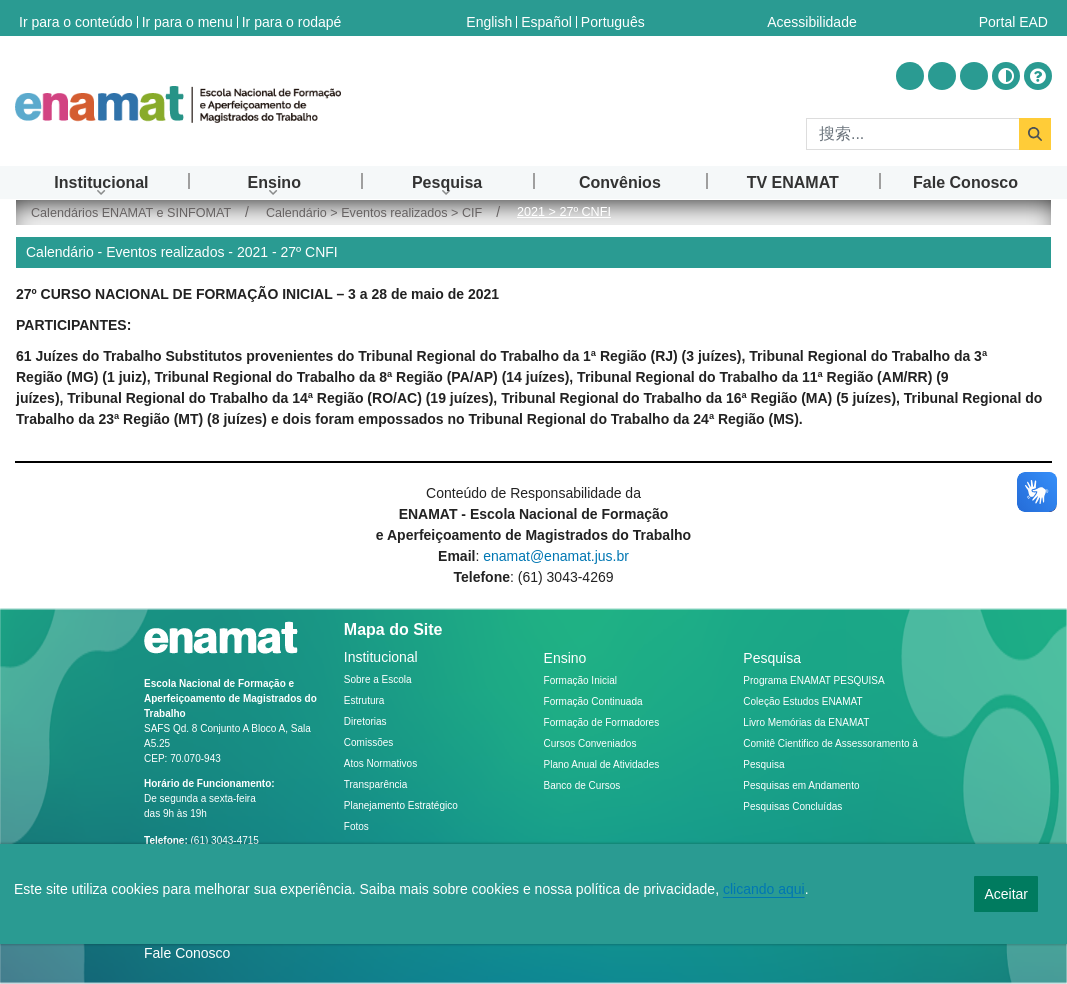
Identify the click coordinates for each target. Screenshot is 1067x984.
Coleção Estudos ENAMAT (802, 701)
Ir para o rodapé (292, 18)
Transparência (376, 784)
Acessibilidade (812, 18)
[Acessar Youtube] (942, 76)
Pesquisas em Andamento (801, 785)
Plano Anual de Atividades (602, 764)
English (489, 18)
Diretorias (365, 721)
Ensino (565, 658)
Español (546, 18)
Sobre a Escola (378, 679)
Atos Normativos (380, 763)
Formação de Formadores (602, 722)
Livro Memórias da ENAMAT (806, 722)
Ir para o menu (187, 18)
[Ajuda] (1038, 76)
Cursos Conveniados (590, 743)
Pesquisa (772, 658)
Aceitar (1006, 894)
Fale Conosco (187, 953)
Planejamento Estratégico (401, 805)
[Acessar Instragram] (910, 76)
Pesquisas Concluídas (792, 806)
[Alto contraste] (1006, 76)
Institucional (381, 657)
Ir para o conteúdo (76, 18)
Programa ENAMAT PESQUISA (813, 680)
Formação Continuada (593, 701)
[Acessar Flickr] (974, 76)
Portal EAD (1013, 18)
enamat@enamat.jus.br (556, 556)
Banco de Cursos (582, 785)
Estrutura (364, 700)
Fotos (356, 826)
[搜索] (912, 134)
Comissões (368, 742)
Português (613, 18)
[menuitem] (101, 182)
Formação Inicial (580, 680)
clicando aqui (764, 889)
